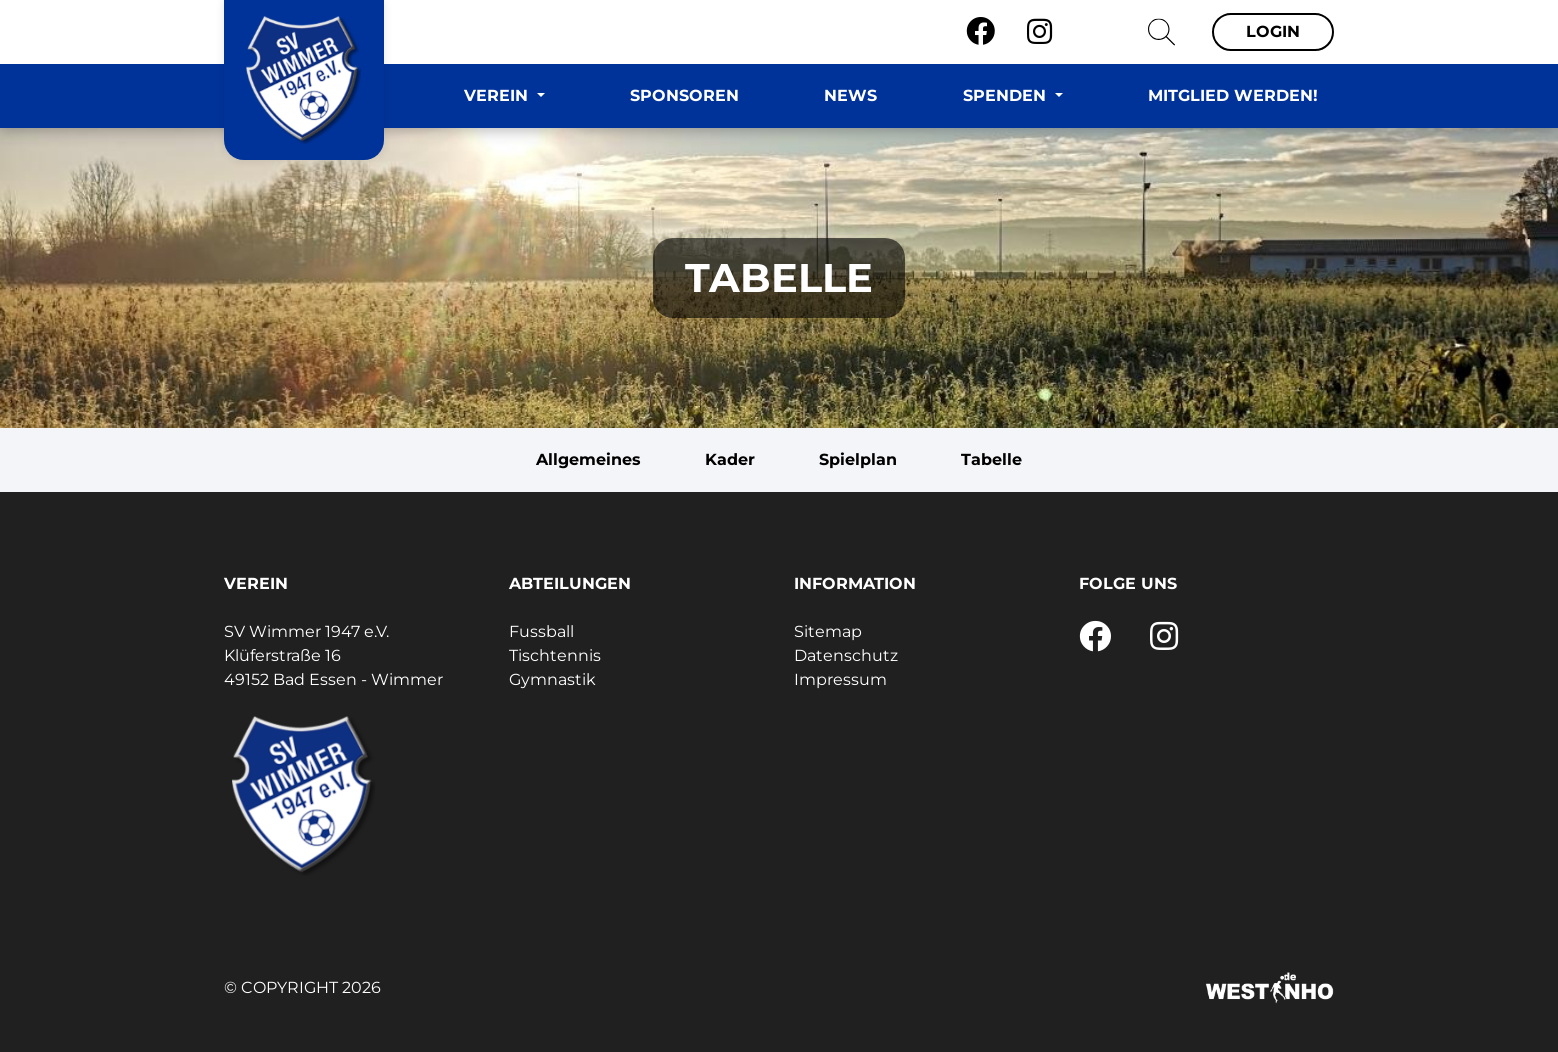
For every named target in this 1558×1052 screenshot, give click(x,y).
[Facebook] (980, 32)
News (850, 95)
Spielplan (858, 459)
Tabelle (991, 459)
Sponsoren (684, 95)
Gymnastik (552, 679)
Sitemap (828, 631)
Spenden (1007, 95)
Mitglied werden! (1233, 95)
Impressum (840, 679)
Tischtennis (555, 655)
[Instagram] (1039, 32)
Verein (498, 95)
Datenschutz (846, 655)
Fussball (541, 631)
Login (1273, 31)
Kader (730, 459)
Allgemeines (588, 459)
